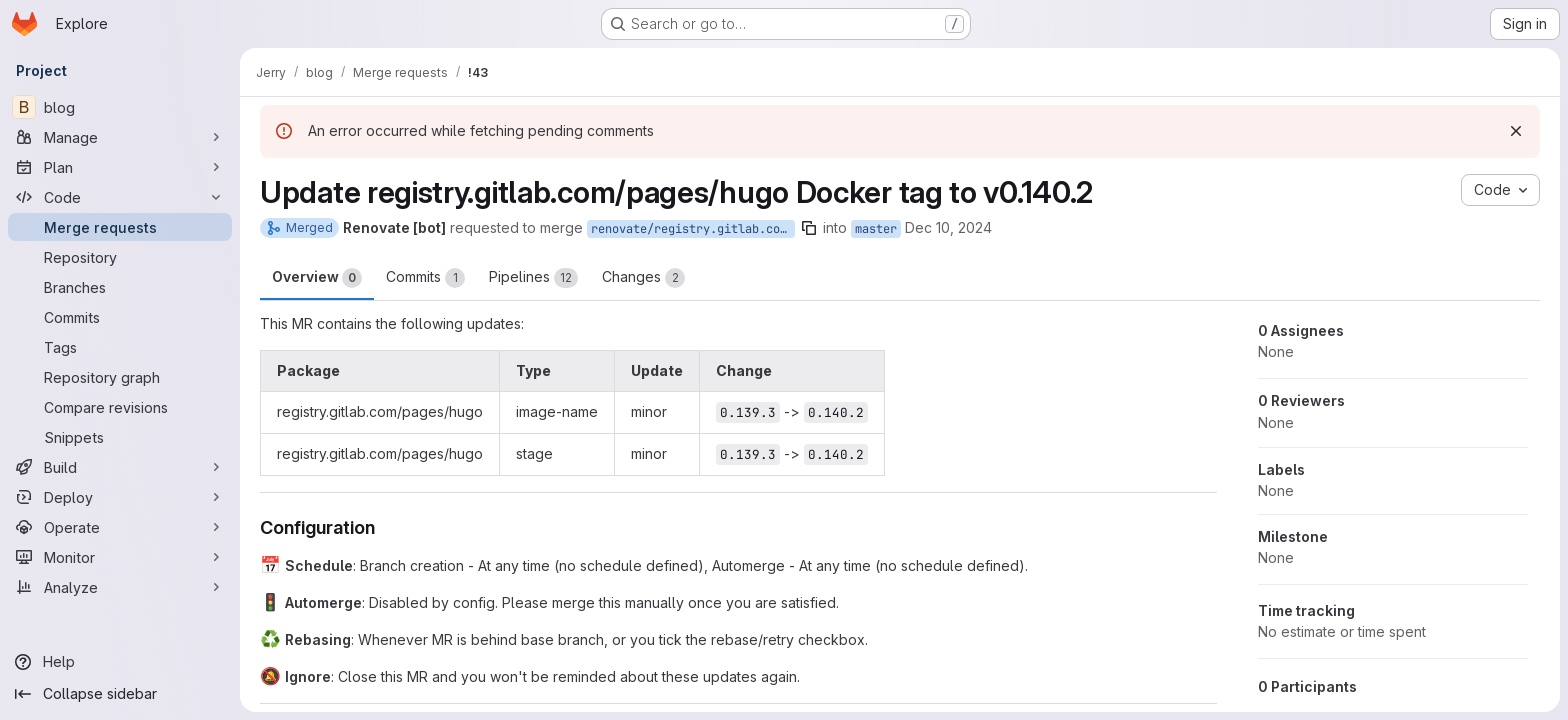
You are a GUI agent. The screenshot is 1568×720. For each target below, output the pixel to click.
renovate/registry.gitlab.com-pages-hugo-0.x (693, 229)
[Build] (120, 467)
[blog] (120, 107)
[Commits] (120, 317)
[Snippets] (120, 437)
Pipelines (533, 278)
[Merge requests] (120, 227)
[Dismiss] (1516, 131)
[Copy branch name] (809, 228)
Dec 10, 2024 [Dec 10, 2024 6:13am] (948, 227)
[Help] (120, 662)
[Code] (120, 197)
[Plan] (120, 167)
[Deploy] (120, 497)
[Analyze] (120, 587)
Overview (317, 278)
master (876, 229)
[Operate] (120, 527)
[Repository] (120, 257)
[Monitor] (120, 557)
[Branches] (120, 287)
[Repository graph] (120, 377)
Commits (425, 278)
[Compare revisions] (120, 407)
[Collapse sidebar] (120, 694)
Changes (643, 278)
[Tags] (120, 347)
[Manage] (120, 137)
